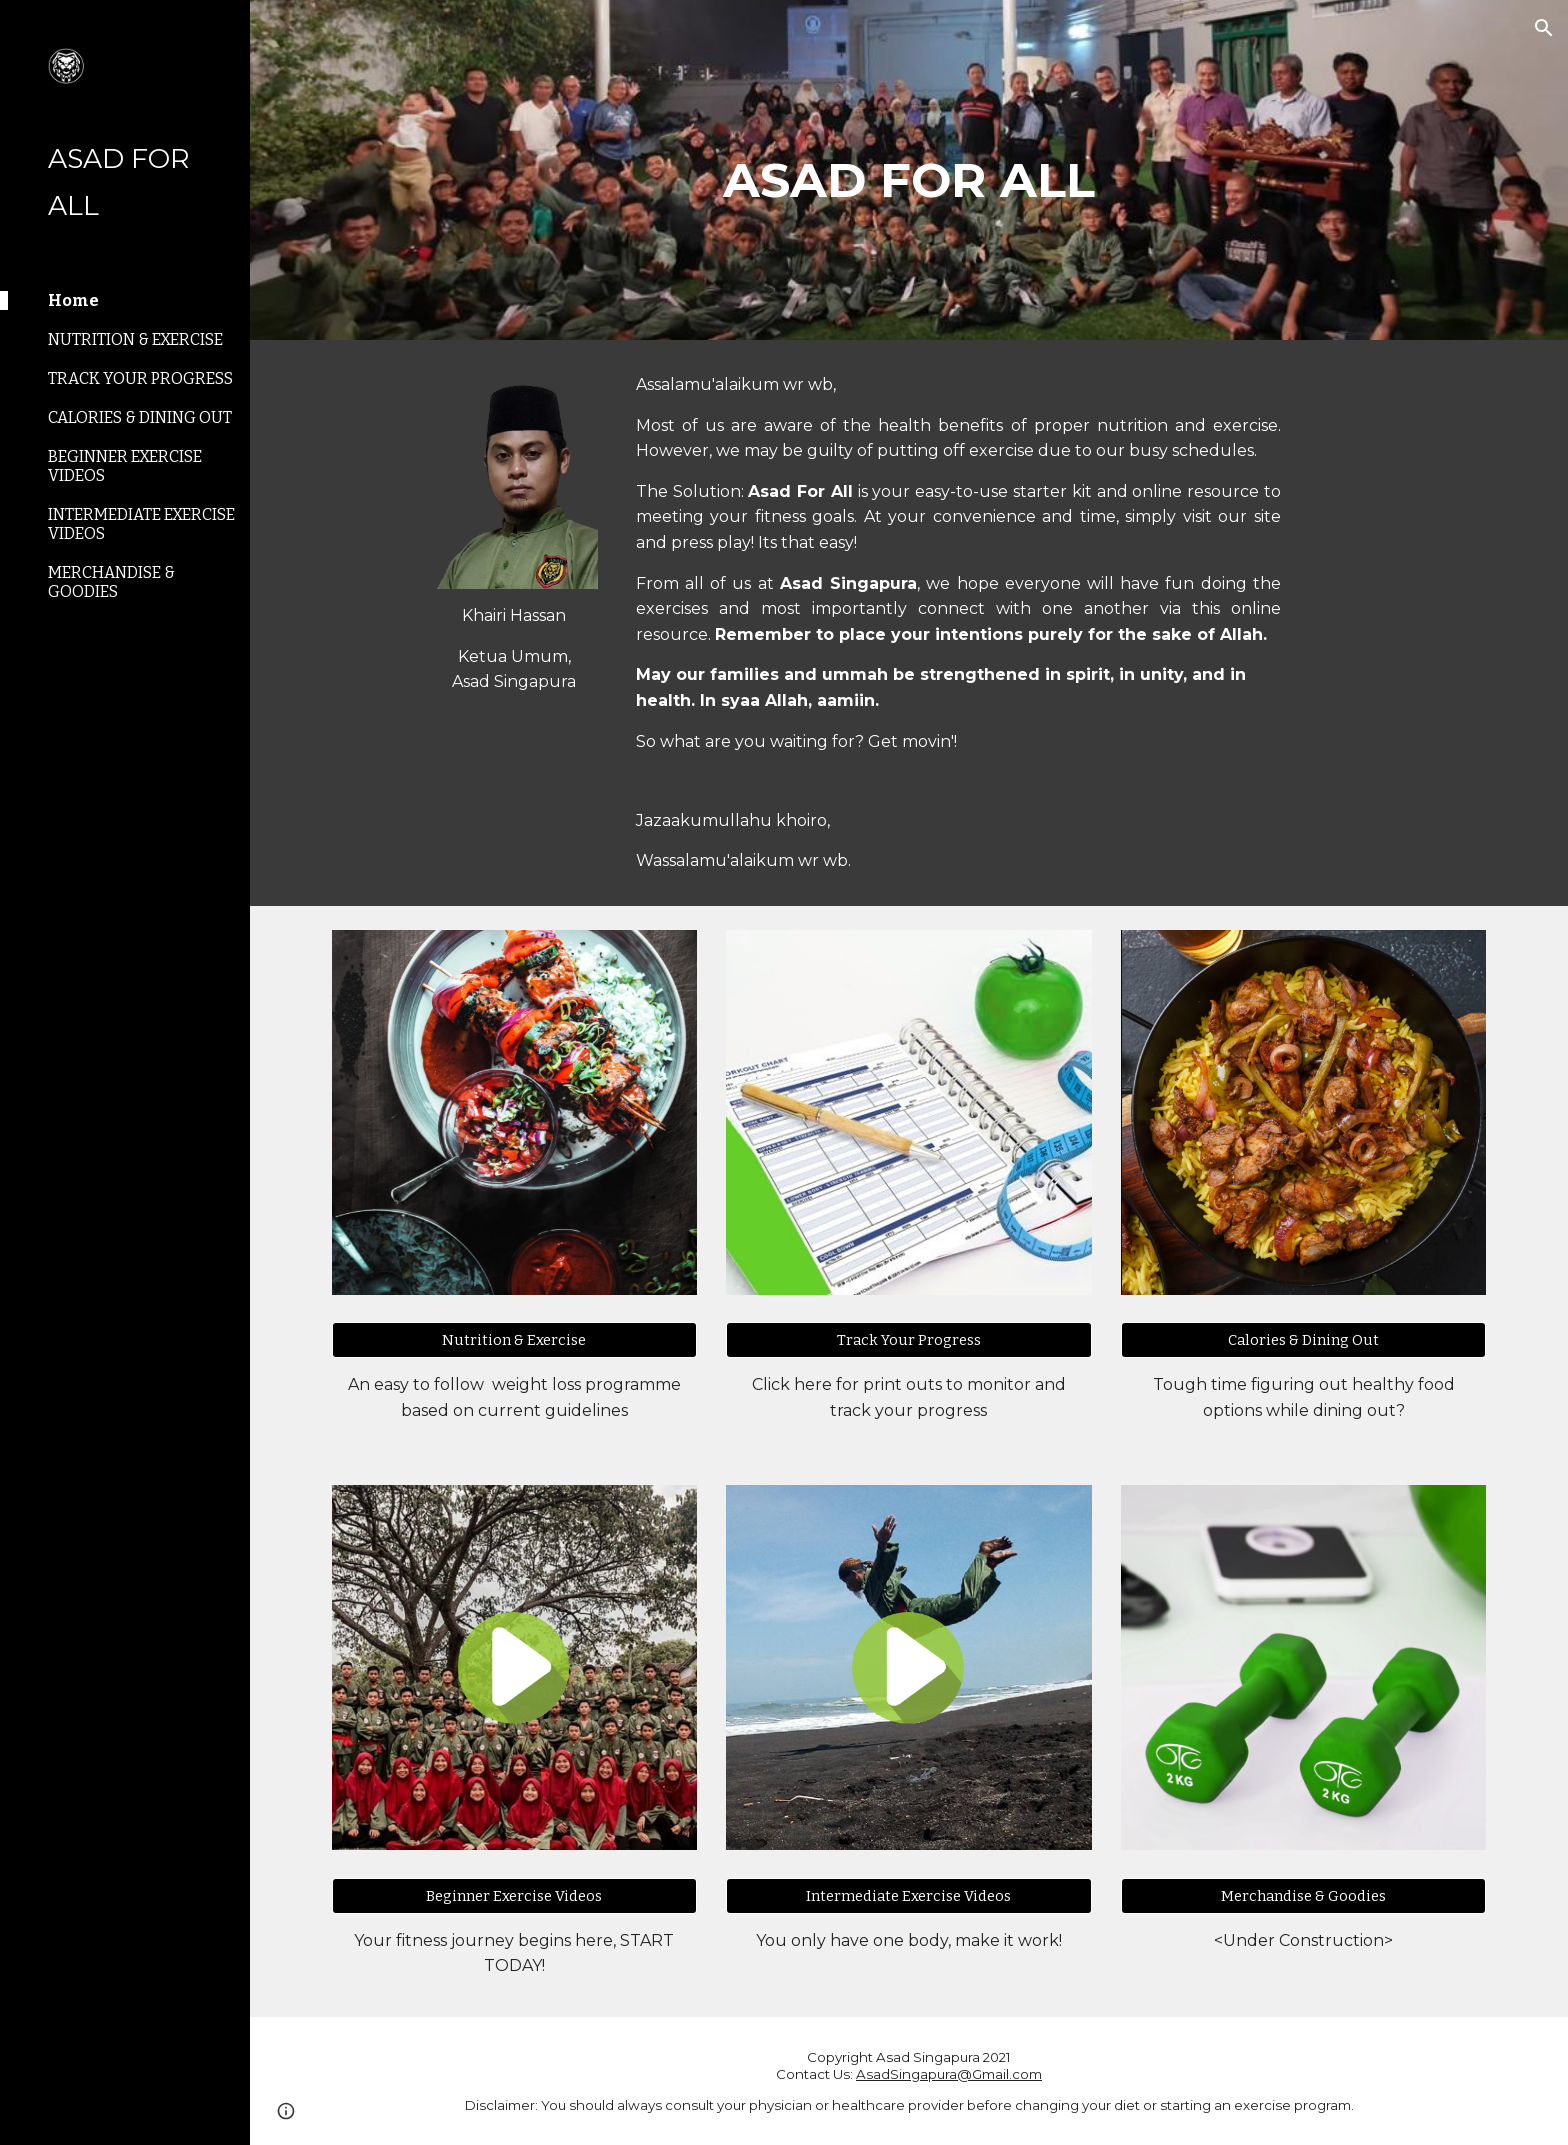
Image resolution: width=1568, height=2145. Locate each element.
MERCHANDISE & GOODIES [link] (111, 582)
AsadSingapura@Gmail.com (949, 2074)
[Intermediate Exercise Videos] (908, 1895)
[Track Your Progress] (908, 1340)
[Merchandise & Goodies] (1303, 1895)
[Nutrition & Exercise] (514, 1340)
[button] (1544, 28)
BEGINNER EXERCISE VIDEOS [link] (125, 466)
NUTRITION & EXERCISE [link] (135, 339)
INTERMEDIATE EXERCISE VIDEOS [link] (141, 524)
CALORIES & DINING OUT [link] (140, 417)
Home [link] (73, 300)
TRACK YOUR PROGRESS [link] (140, 378)
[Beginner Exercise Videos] (514, 1895)
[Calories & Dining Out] (1303, 1340)
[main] (908, 170)
